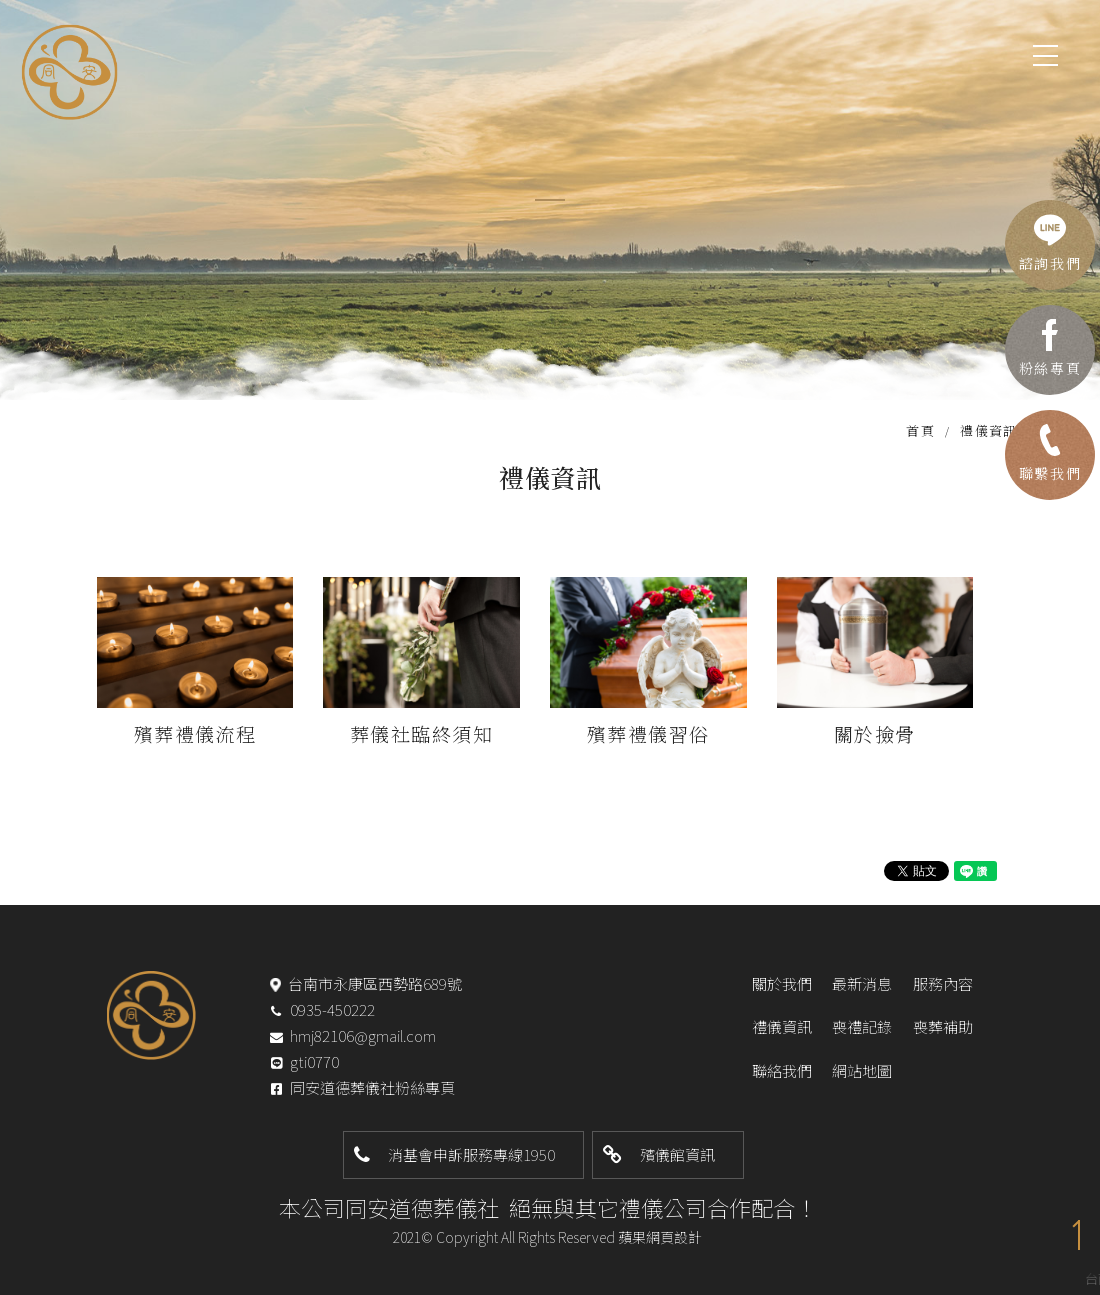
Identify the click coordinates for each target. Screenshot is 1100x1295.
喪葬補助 (943, 1026)
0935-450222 (332, 1009)
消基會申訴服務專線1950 (471, 1154)
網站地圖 (862, 1070)
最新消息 (862, 983)
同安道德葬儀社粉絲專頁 (372, 1088)
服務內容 (943, 983)
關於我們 (782, 983)
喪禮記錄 (862, 1026)
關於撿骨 (875, 733)
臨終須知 (452, 733)
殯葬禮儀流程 (195, 733)
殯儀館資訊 (677, 1154)
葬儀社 (381, 733)
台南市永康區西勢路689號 (375, 983)
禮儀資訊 (782, 1026)
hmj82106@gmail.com (363, 1035)
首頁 (920, 430)
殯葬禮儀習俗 (648, 733)
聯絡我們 (782, 1070)
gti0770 (314, 1062)
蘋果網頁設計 (660, 1237)
